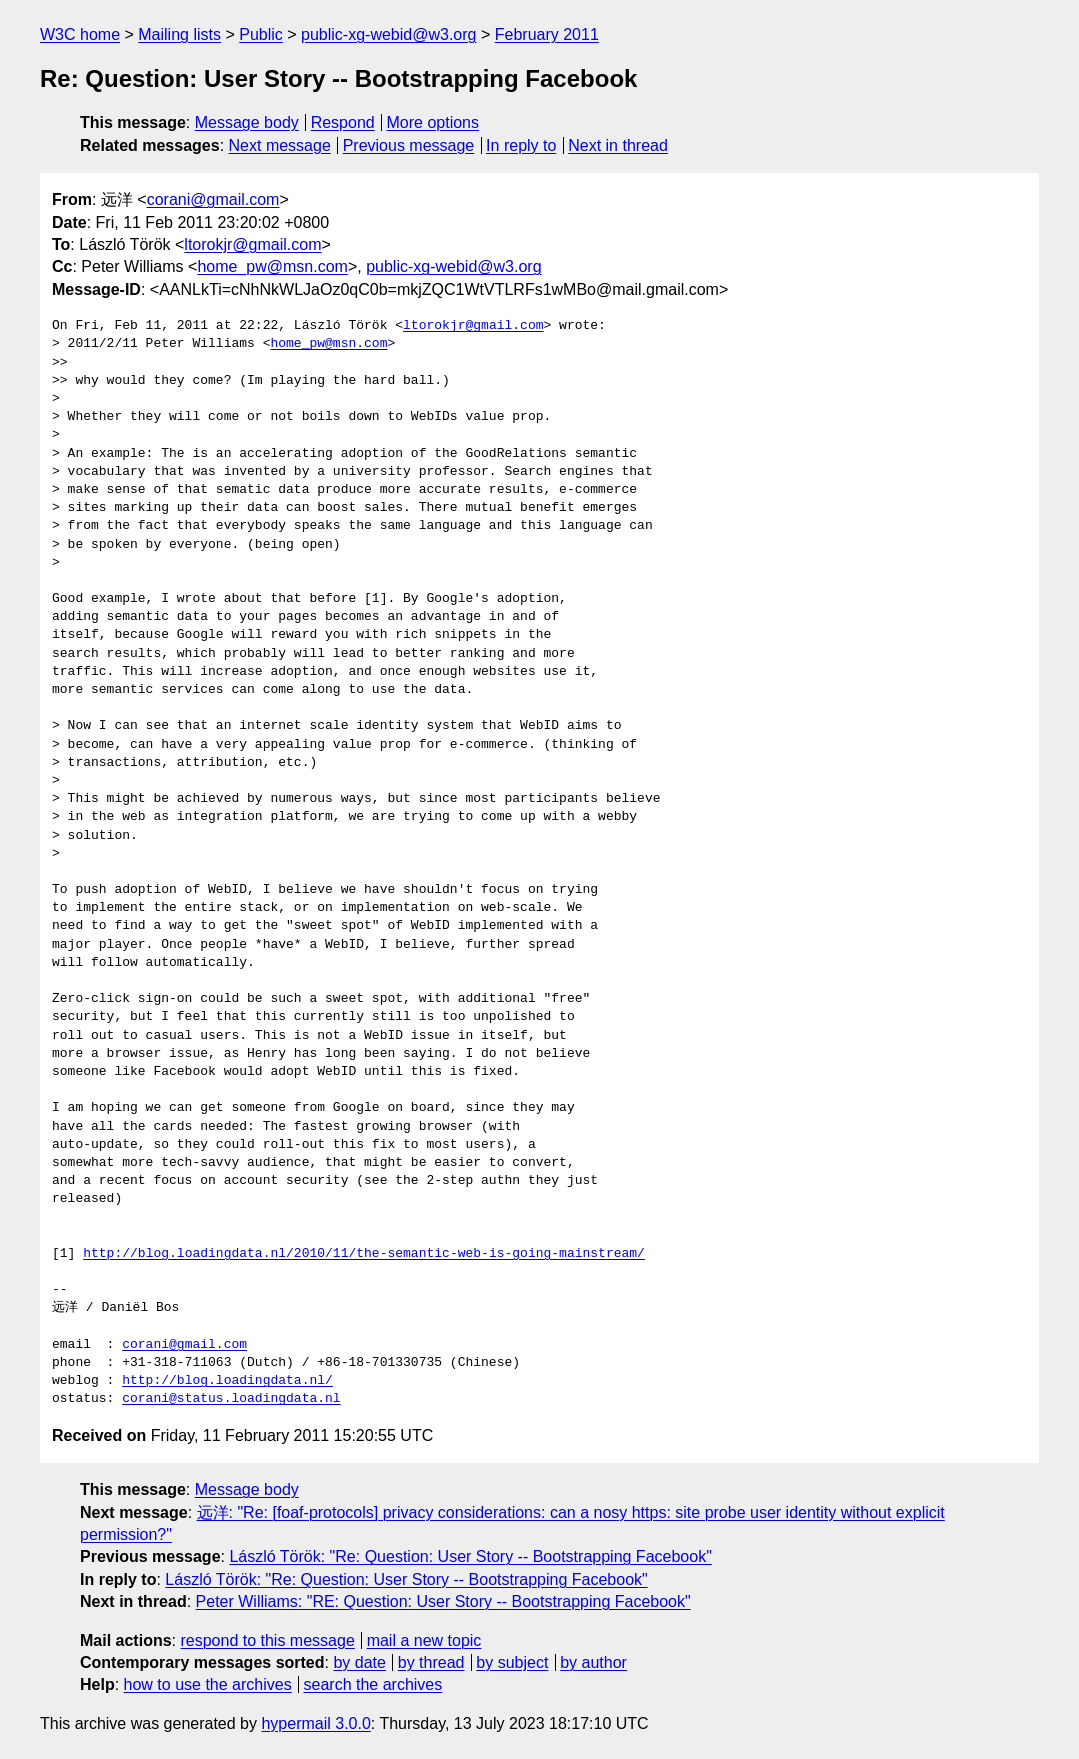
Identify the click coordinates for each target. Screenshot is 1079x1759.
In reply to (521, 145)
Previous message (409, 145)
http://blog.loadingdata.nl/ (227, 1381)
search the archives (373, 1684)
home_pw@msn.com (272, 266)
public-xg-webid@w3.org (388, 34)
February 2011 (547, 34)
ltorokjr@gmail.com (252, 244)
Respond (343, 122)
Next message (280, 145)
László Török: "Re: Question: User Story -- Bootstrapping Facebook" (470, 1556)
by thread (431, 1662)
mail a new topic (424, 1640)
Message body (247, 122)
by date (359, 1662)
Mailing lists (179, 34)
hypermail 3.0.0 (315, 1723)
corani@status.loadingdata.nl (231, 1399)
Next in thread (618, 145)
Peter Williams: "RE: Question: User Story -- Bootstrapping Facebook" (443, 1601)
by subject (512, 1662)
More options (433, 122)
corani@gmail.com (213, 199)
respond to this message (267, 1640)
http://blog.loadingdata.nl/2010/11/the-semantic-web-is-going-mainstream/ (364, 1254)
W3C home (80, 34)
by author (593, 1662)
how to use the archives (208, 1684)
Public (261, 34)
